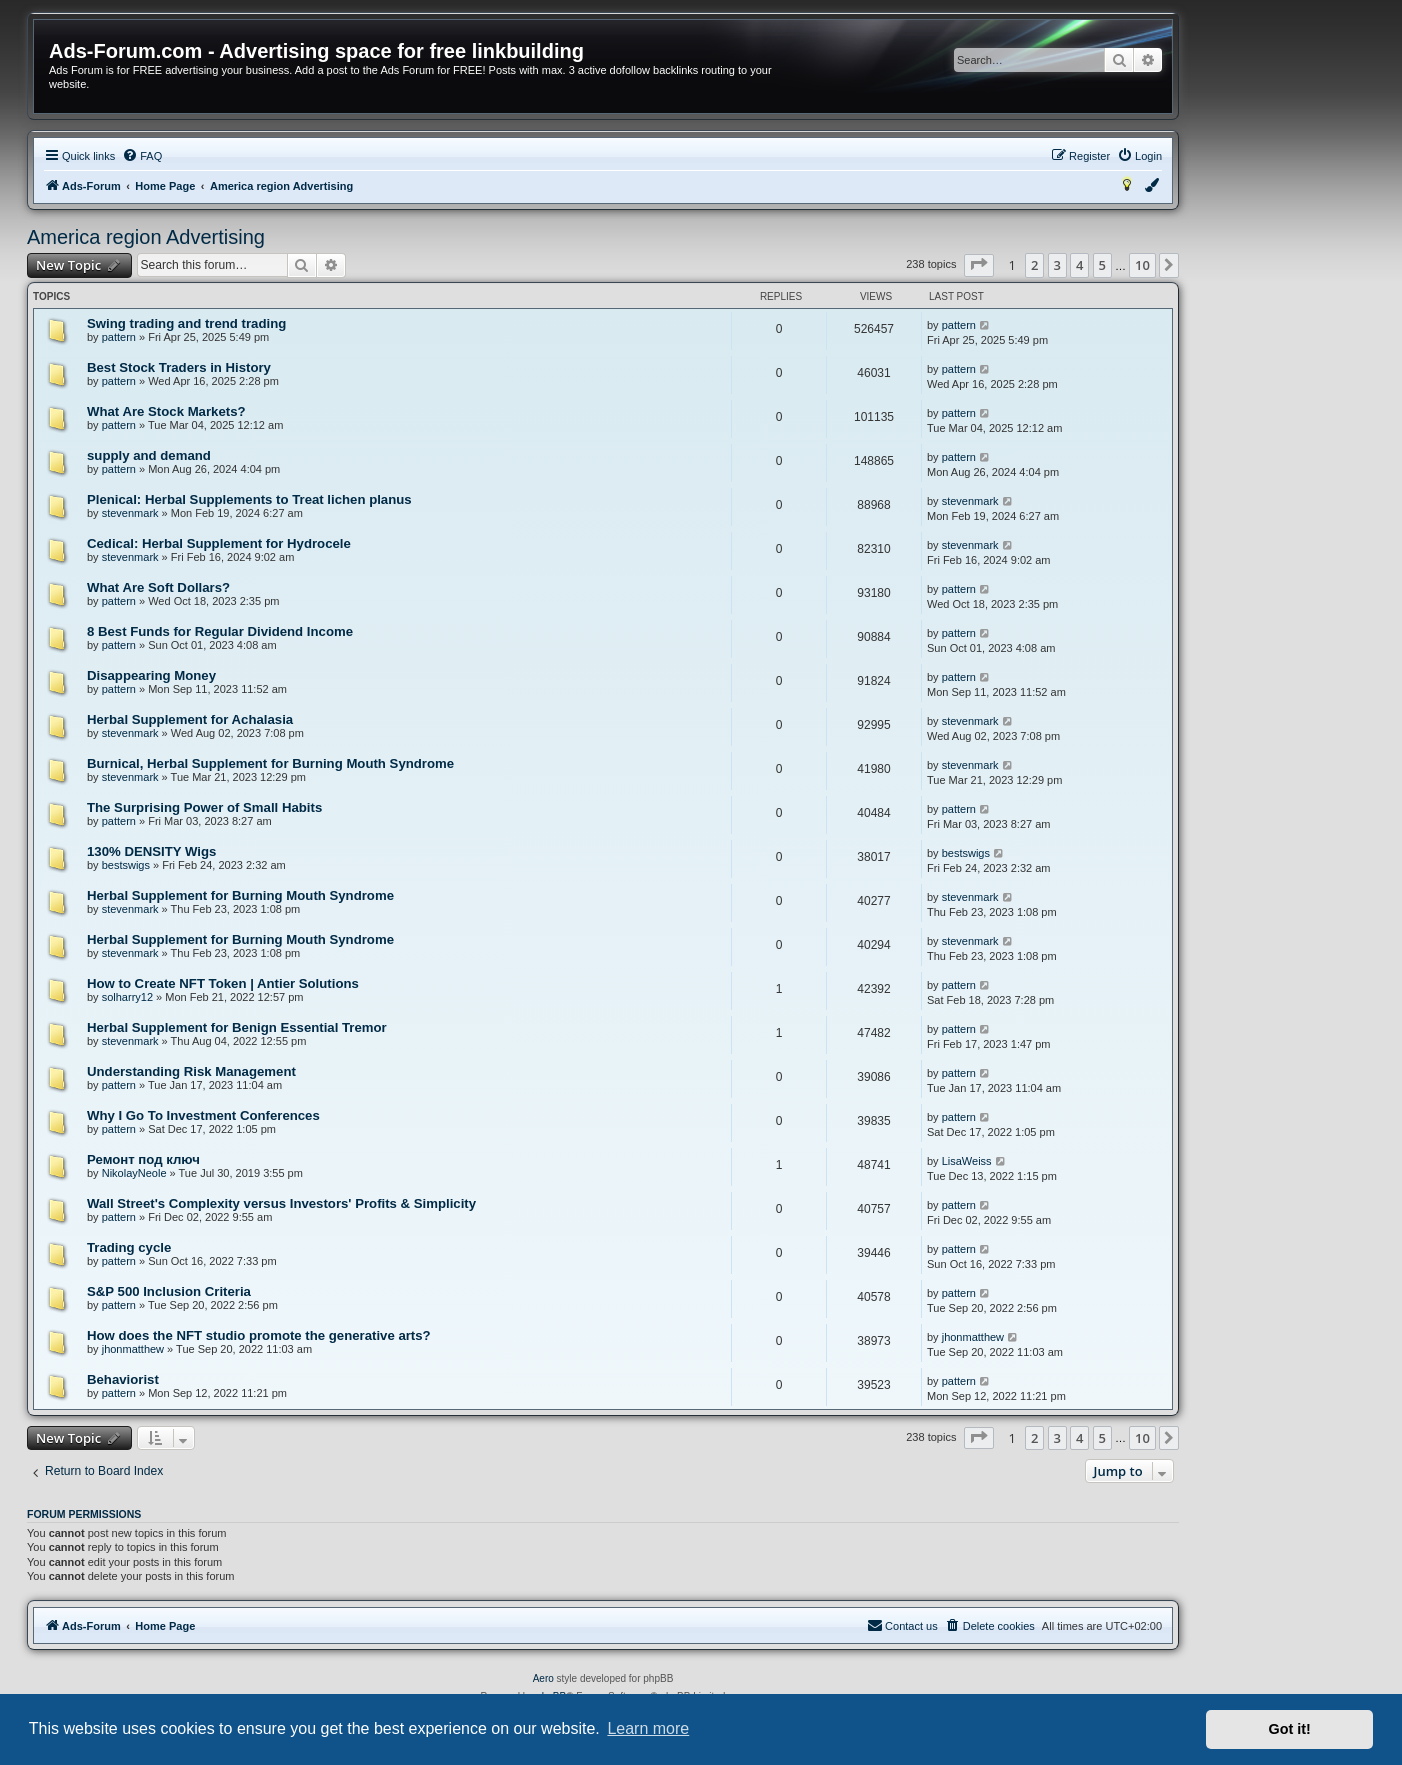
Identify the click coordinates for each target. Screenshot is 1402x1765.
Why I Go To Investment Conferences (203, 1115)
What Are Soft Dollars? (158, 587)
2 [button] (1034, 265)
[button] (979, 265)
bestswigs (126, 865)
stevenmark (130, 513)
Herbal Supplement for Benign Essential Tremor (237, 1027)
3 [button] (1057, 265)
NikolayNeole (134, 1173)
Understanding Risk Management (191, 1071)
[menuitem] (142, 156)
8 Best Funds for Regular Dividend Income (220, 631)
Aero (543, 1678)
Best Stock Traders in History (179, 367)
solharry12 (127, 997)
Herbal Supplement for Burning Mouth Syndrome (240, 895)
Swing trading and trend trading (186, 323)
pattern (119, 337)
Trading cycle (129, 1247)
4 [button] (1079, 265)
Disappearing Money (151, 675)
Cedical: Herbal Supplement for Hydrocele (219, 543)
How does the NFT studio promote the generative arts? (259, 1335)
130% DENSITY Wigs (151, 851)
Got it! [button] (1290, 1729)
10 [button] (1142, 265)
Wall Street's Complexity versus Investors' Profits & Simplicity (281, 1203)
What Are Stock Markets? (166, 411)
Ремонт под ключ (143, 1159)
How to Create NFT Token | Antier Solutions (223, 983)
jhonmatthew (133, 1349)
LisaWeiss (967, 1161)
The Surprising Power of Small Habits (204, 807)
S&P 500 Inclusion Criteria (169, 1291)
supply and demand (149, 455)
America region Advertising (146, 237)
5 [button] (1102, 265)
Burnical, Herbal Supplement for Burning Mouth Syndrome (270, 763)
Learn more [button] (648, 1728)
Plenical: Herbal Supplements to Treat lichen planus (249, 499)
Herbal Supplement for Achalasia (190, 719)
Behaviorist (123, 1379)
